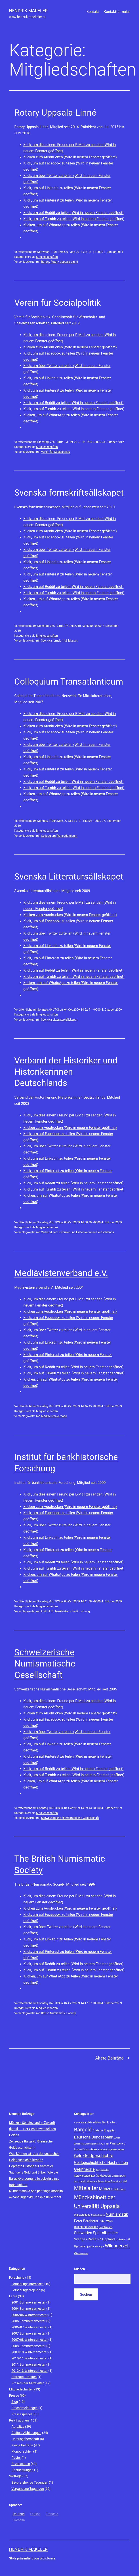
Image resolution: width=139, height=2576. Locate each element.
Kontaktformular (117, 11)
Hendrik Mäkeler (28, 10)
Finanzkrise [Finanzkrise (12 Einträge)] (117, 2143)
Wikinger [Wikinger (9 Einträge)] (99, 2246)
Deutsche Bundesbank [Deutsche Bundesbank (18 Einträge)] (93, 2137)
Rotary (45, 261)
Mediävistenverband (54, 1416)
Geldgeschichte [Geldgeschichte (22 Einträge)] (98, 2155)
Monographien (21, 2451)
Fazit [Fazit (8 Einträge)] (106, 2143)
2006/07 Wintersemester (29, 2327)
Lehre (13, 2296)
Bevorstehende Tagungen (29, 2482)
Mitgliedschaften (47, 257)
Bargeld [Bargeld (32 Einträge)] (83, 2130)
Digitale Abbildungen (26, 2433)
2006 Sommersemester (28, 2321)
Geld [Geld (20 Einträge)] (78, 2155)
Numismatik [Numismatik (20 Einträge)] (117, 2214)
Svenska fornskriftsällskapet (69, 492)
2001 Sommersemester (28, 2302)
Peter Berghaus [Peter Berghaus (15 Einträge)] (86, 2221)
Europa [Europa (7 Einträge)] (117, 2138)
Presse (14, 2395)
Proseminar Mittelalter (27, 2383)
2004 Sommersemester (28, 2308)
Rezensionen (20, 2464)
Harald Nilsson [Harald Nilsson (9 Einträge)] (87, 2181)
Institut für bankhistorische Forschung (65, 1611)
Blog (14, 2402)
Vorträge (15, 2476)
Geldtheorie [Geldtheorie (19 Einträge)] (84, 2169)
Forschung (16, 2277)
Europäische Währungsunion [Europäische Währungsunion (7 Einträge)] (86, 2144)
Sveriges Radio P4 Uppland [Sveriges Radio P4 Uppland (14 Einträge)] (94, 2239)
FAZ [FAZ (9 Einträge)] (101, 2143)
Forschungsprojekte (25, 2290)
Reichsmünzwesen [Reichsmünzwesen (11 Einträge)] (86, 2227)
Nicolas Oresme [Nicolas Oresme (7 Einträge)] (98, 2215)
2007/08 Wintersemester (29, 2339)
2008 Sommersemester (28, 2346)
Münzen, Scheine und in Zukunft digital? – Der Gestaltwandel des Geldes (32, 2129)
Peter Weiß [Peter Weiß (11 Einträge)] (106, 2221)
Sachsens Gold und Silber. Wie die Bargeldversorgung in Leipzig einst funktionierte (34, 2178)
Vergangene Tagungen (27, 2488)
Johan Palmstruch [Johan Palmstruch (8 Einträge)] (113, 2181)
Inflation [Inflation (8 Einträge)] (100, 2181)
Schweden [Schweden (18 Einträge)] (83, 2233)
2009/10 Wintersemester (29, 2352)
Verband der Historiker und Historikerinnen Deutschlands (65, 1071)
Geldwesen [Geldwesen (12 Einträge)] (103, 2175)
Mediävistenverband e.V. (61, 1273)
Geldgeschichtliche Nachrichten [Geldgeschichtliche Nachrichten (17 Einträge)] (101, 2162)
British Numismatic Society (58, 2013)
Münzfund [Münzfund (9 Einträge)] (119, 2189)
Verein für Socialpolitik (57, 303)
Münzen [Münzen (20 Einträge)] (106, 2188)
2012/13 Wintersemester (29, 2370)
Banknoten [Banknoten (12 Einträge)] (109, 2122)
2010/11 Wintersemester (29, 2358)
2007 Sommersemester (28, 2333)
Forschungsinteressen (27, 2284)
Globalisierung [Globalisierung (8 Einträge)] (118, 2176)
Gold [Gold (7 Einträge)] (76, 2181)
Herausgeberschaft (25, 2439)
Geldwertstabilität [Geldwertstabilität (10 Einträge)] (84, 2175)
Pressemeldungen (24, 2408)
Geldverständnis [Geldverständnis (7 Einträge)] (102, 2170)
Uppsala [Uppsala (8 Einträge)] (90, 2246)
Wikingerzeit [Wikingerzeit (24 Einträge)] (117, 2246)
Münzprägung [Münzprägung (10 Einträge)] (82, 2214)
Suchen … (81, 2269)
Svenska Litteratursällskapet (68, 876)
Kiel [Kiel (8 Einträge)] (125, 2181)
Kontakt (93, 11)
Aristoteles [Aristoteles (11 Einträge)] (94, 2122)
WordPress (47, 2558)
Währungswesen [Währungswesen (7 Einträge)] (81, 2253)
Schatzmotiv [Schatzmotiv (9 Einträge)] (105, 2226)
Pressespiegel (21, 2414)
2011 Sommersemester (28, 2364)
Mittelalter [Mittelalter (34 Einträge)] (86, 2188)
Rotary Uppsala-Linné (55, 112)
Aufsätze (17, 2426)
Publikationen (19, 2420)
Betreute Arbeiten (24, 2377)
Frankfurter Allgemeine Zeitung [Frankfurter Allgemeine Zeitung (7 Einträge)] (111, 2149)
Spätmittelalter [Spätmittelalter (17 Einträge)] (105, 2233)
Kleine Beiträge (22, 2445)
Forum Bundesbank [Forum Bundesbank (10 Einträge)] (85, 2149)
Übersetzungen (22, 2470)
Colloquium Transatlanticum (68, 681)
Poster (16, 2457)
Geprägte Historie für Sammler (31, 2166)
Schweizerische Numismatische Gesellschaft (44, 1663)
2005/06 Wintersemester (29, 2315)
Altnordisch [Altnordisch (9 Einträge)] (80, 2122)
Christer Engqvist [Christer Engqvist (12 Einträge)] (103, 2130)
